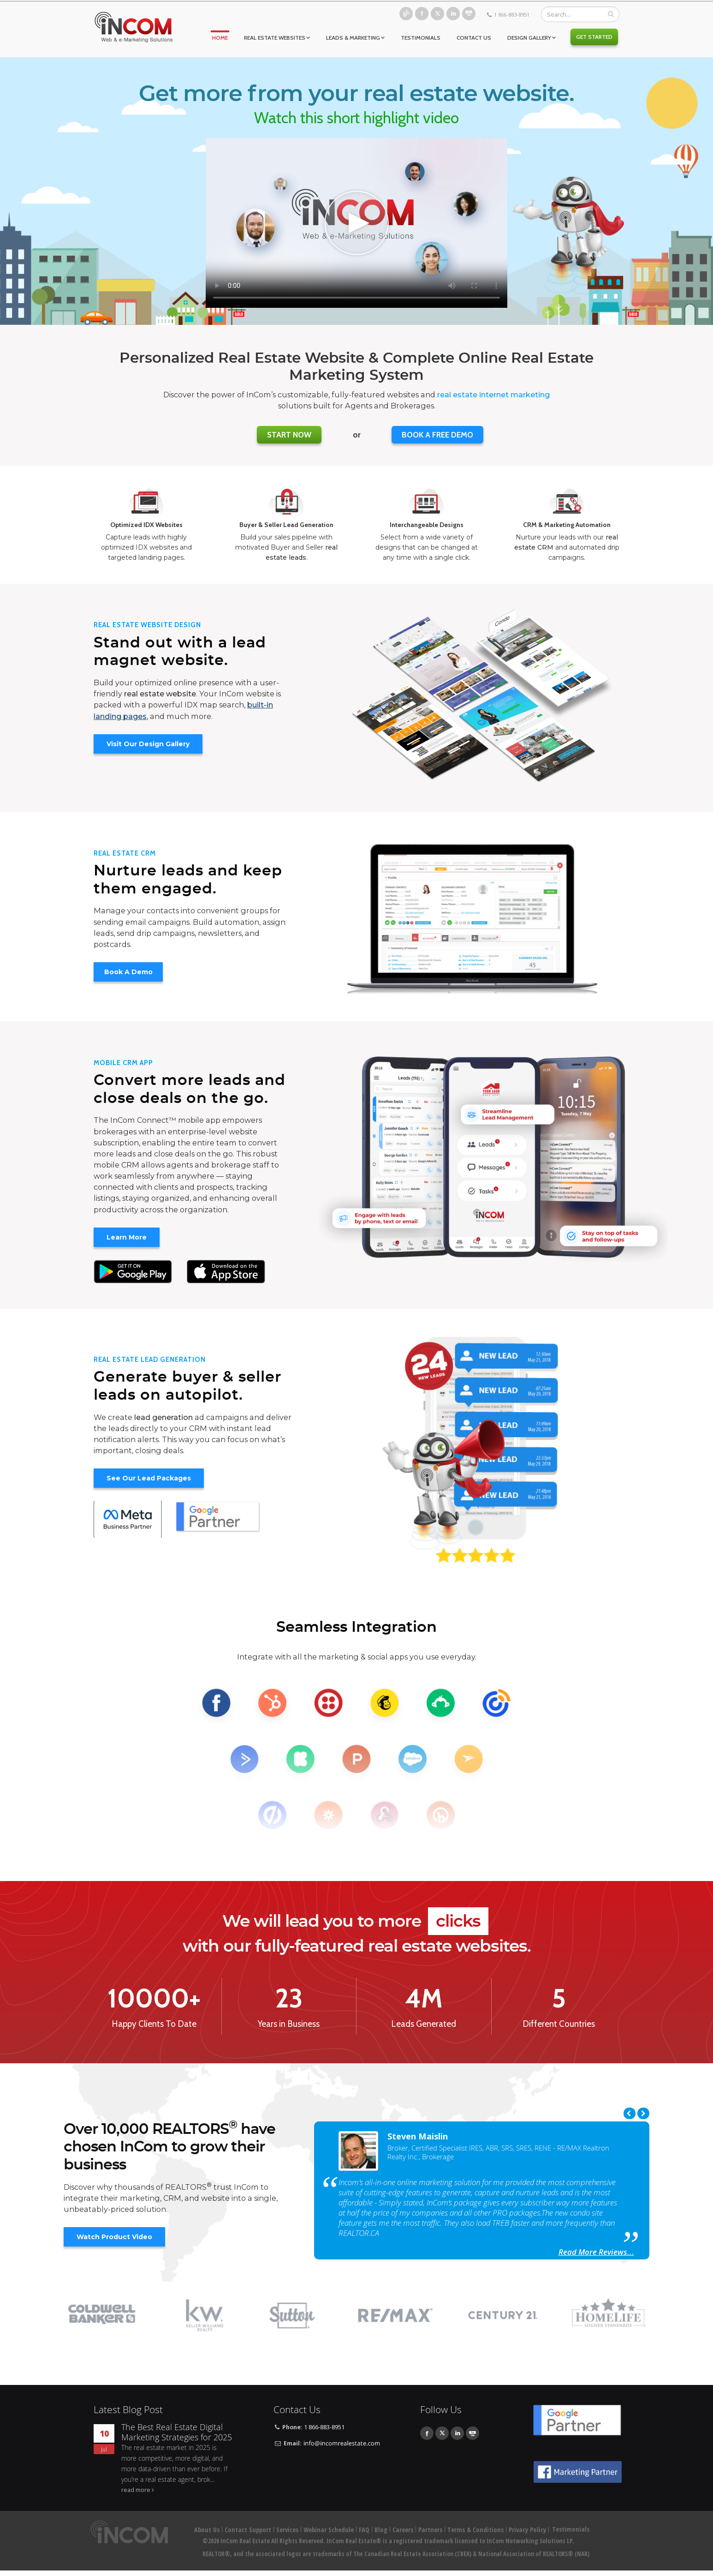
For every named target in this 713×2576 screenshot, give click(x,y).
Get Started (594, 36)
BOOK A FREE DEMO (437, 434)
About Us (207, 2529)
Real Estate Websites (274, 37)
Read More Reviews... (596, 2252)
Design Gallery (529, 37)
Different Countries (559, 2024)
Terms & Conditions (475, 2529)
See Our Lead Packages (149, 1478)
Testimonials (420, 37)
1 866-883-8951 (511, 14)
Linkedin (453, 13)
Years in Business (289, 2024)
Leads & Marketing (353, 37)
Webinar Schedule (328, 2529)
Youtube (468, 13)
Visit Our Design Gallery (148, 744)
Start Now (289, 434)
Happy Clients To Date (154, 2024)
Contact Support (248, 2529)
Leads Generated (423, 2024)
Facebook (421, 13)
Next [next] (643, 2113)
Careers (402, 2529)
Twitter (437, 13)
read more (135, 2490)
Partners (430, 2529)
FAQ (364, 2529)
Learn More (127, 1237)
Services (287, 2529)
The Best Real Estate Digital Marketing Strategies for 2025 (176, 2432)
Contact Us (474, 37)
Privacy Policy (527, 2529)
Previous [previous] (630, 2113)
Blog (406, 13)
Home (220, 37)
